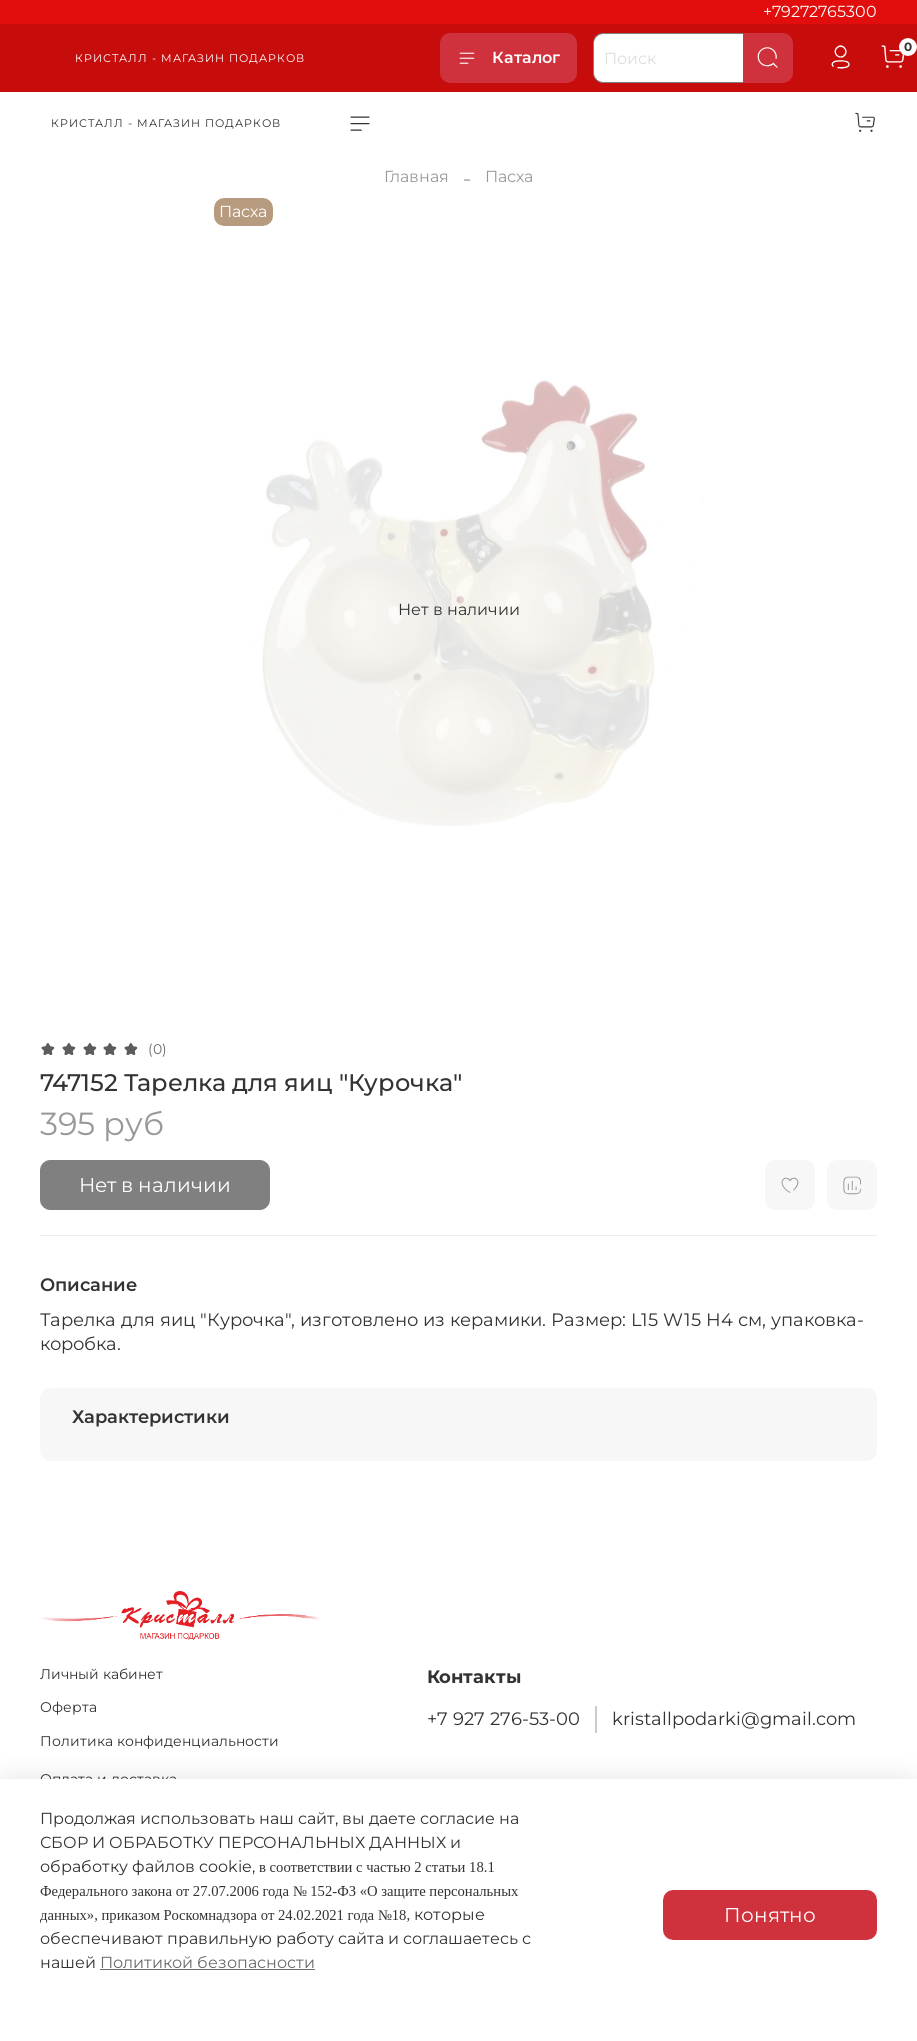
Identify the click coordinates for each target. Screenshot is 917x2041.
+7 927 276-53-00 (503, 1718)
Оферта (68, 1707)
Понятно (770, 1915)
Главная (416, 176)
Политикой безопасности (207, 1962)
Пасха (509, 176)
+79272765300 (820, 11)
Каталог (508, 58)
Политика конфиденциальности (159, 1741)
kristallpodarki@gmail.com (734, 1718)
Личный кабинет (101, 1674)
